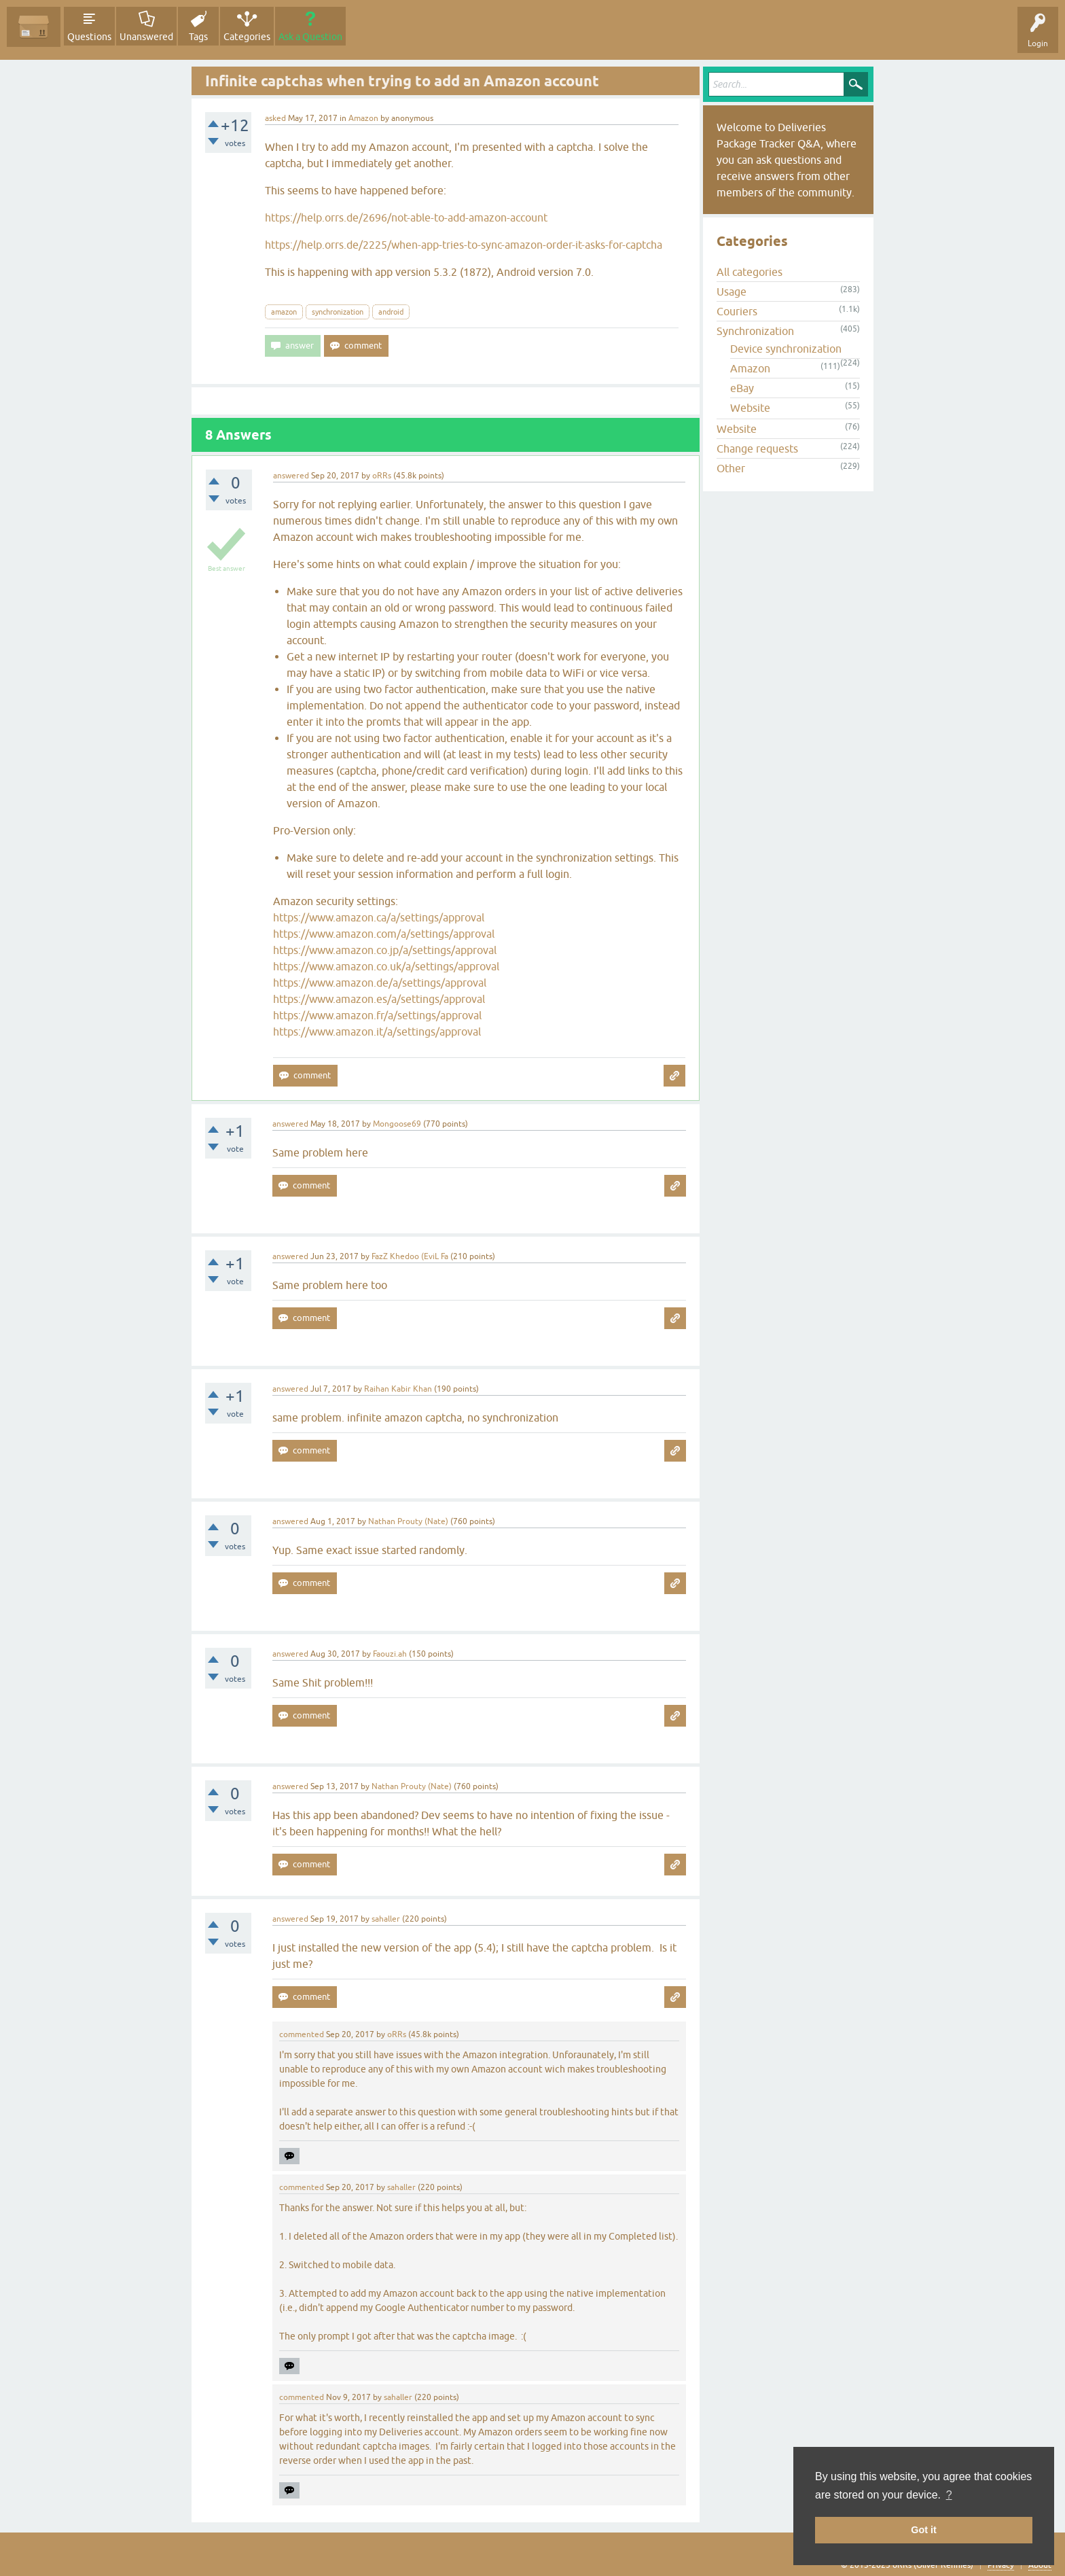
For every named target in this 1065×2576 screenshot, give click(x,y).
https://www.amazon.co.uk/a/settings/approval (386, 966)
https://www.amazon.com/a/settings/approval (383, 934)
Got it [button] (924, 2529)
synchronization (337, 312)
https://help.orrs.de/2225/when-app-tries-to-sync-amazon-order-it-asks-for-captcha (463, 245)
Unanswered (146, 36)
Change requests (757, 448)
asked (275, 118)
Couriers (737, 311)
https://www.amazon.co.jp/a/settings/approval (385, 950)
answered (291, 475)
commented (301, 2034)
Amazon (363, 118)
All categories (749, 272)
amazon (284, 312)
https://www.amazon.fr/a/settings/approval (377, 1015)
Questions (89, 36)
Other (731, 468)
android (390, 312)
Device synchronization (786, 348)
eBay (742, 388)
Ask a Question (310, 36)
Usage (731, 291)
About (1039, 2565)
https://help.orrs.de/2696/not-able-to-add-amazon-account (406, 217)
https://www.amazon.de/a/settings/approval (379, 982)
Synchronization (755, 331)
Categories (246, 36)
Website (750, 408)
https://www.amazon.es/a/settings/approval (379, 999)
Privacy (1001, 2565)
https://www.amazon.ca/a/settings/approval (378, 917)
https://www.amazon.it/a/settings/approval (377, 1031)
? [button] (949, 2495)
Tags (198, 36)
